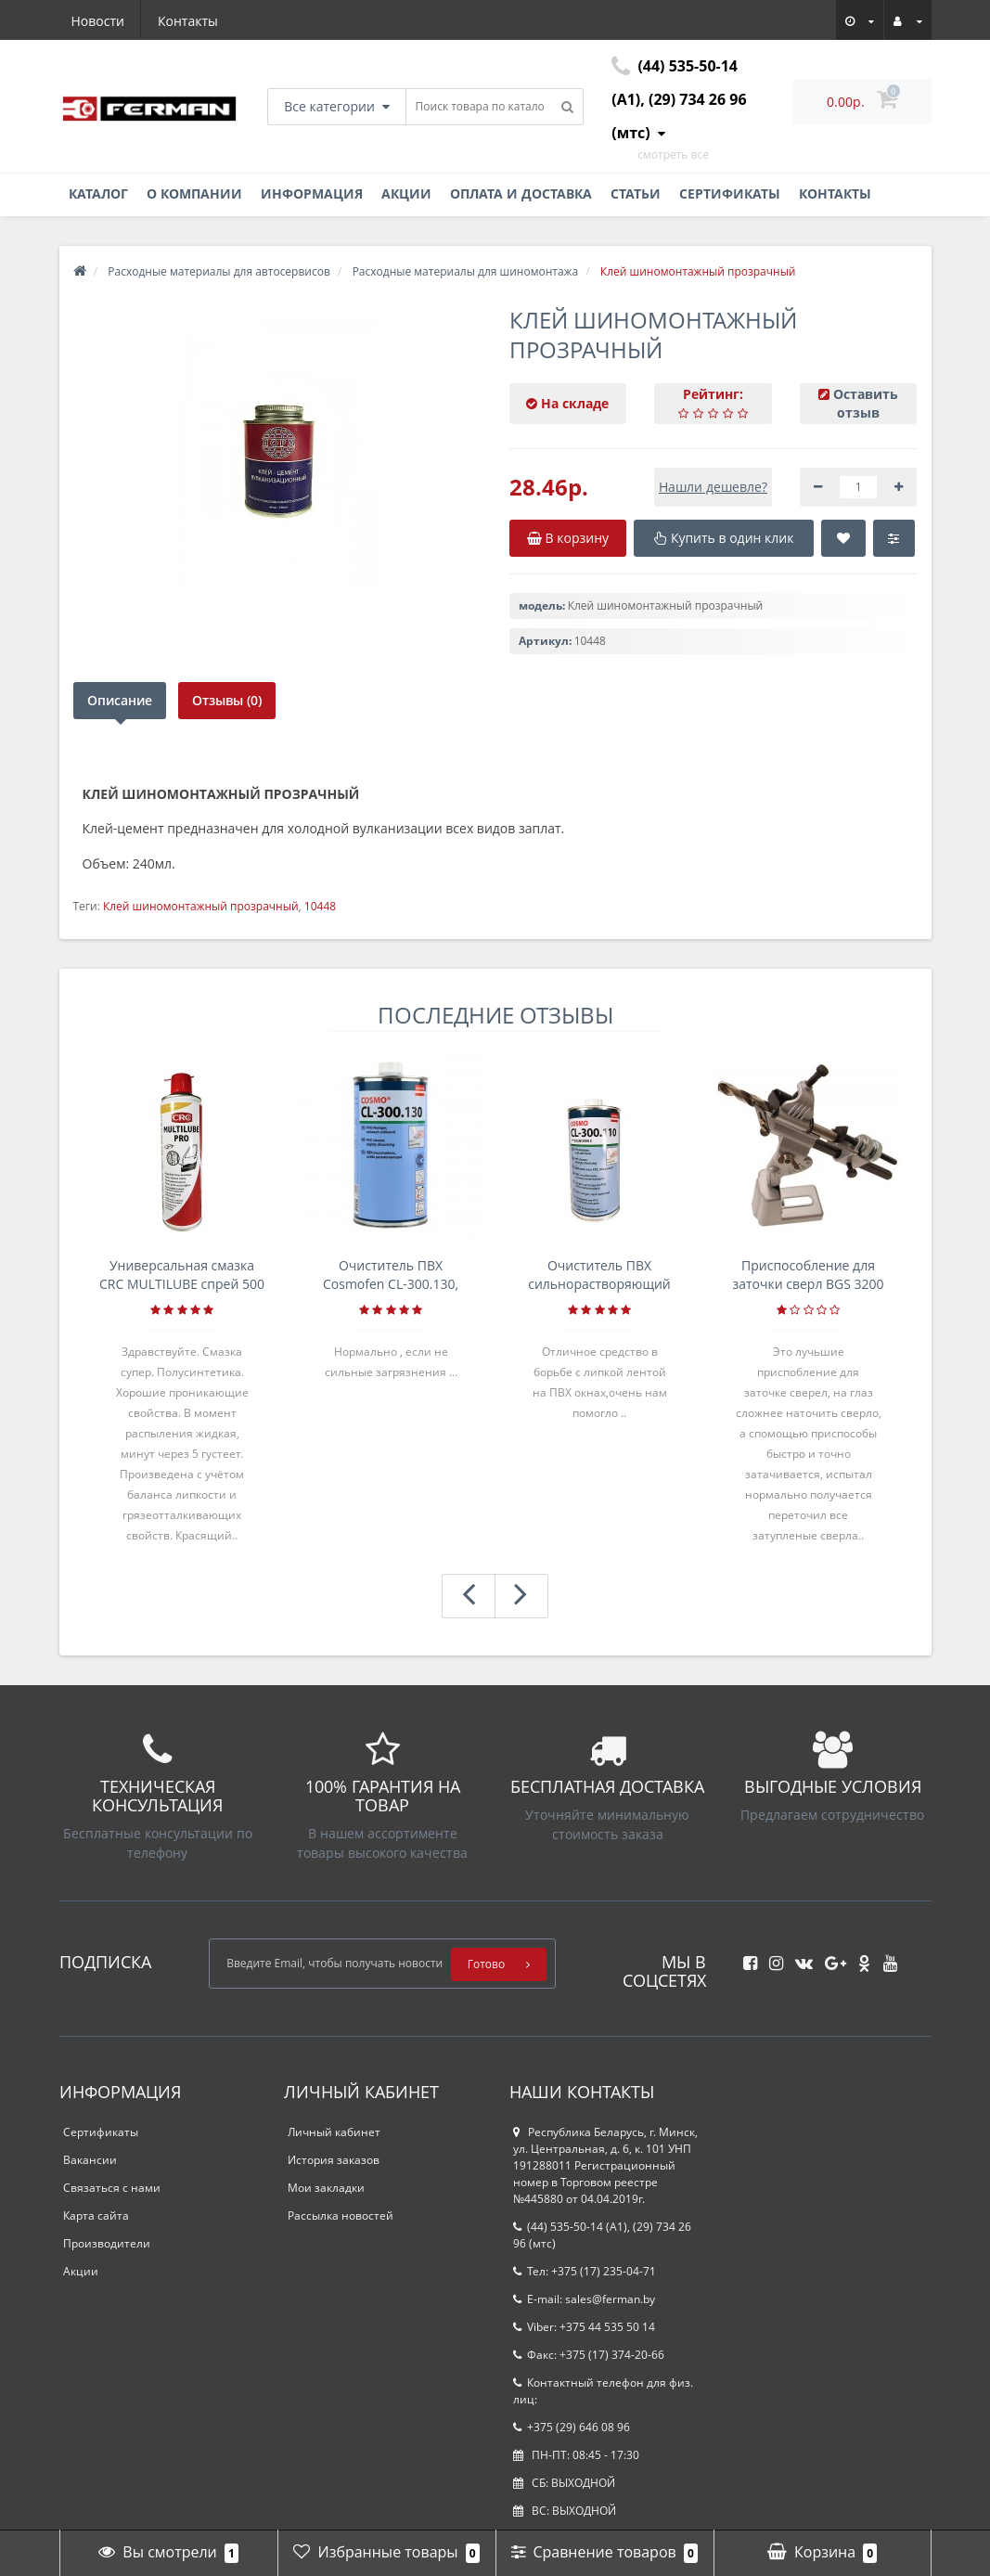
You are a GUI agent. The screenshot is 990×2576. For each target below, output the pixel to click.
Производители (106, 2243)
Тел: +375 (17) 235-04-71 (584, 2271)
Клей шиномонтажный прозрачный (201, 906)
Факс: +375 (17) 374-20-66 (588, 2355)
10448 (320, 906)
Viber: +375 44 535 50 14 (584, 2327)
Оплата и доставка (521, 193)
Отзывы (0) (229, 700)
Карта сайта (96, 2215)
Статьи (636, 193)
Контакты (188, 21)
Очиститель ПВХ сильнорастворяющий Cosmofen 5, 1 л (599, 1275)
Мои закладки (326, 2188)
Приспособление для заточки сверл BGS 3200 (807, 1274)
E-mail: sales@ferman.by (584, 2299)
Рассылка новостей (340, 2215)
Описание (119, 700)
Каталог (98, 193)
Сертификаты (729, 193)
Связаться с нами (112, 2188)
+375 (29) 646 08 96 (571, 2427)
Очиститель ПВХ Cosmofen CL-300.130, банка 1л (390, 1275)
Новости (97, 21)
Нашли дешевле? (713, 487)
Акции (406, 193)
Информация (312, 193)
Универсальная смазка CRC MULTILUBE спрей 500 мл (181, 1275)
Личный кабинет (334, 2132)
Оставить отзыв (865, 403)
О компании (194, 193)
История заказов (333, 2160)
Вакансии (90, 2160)
